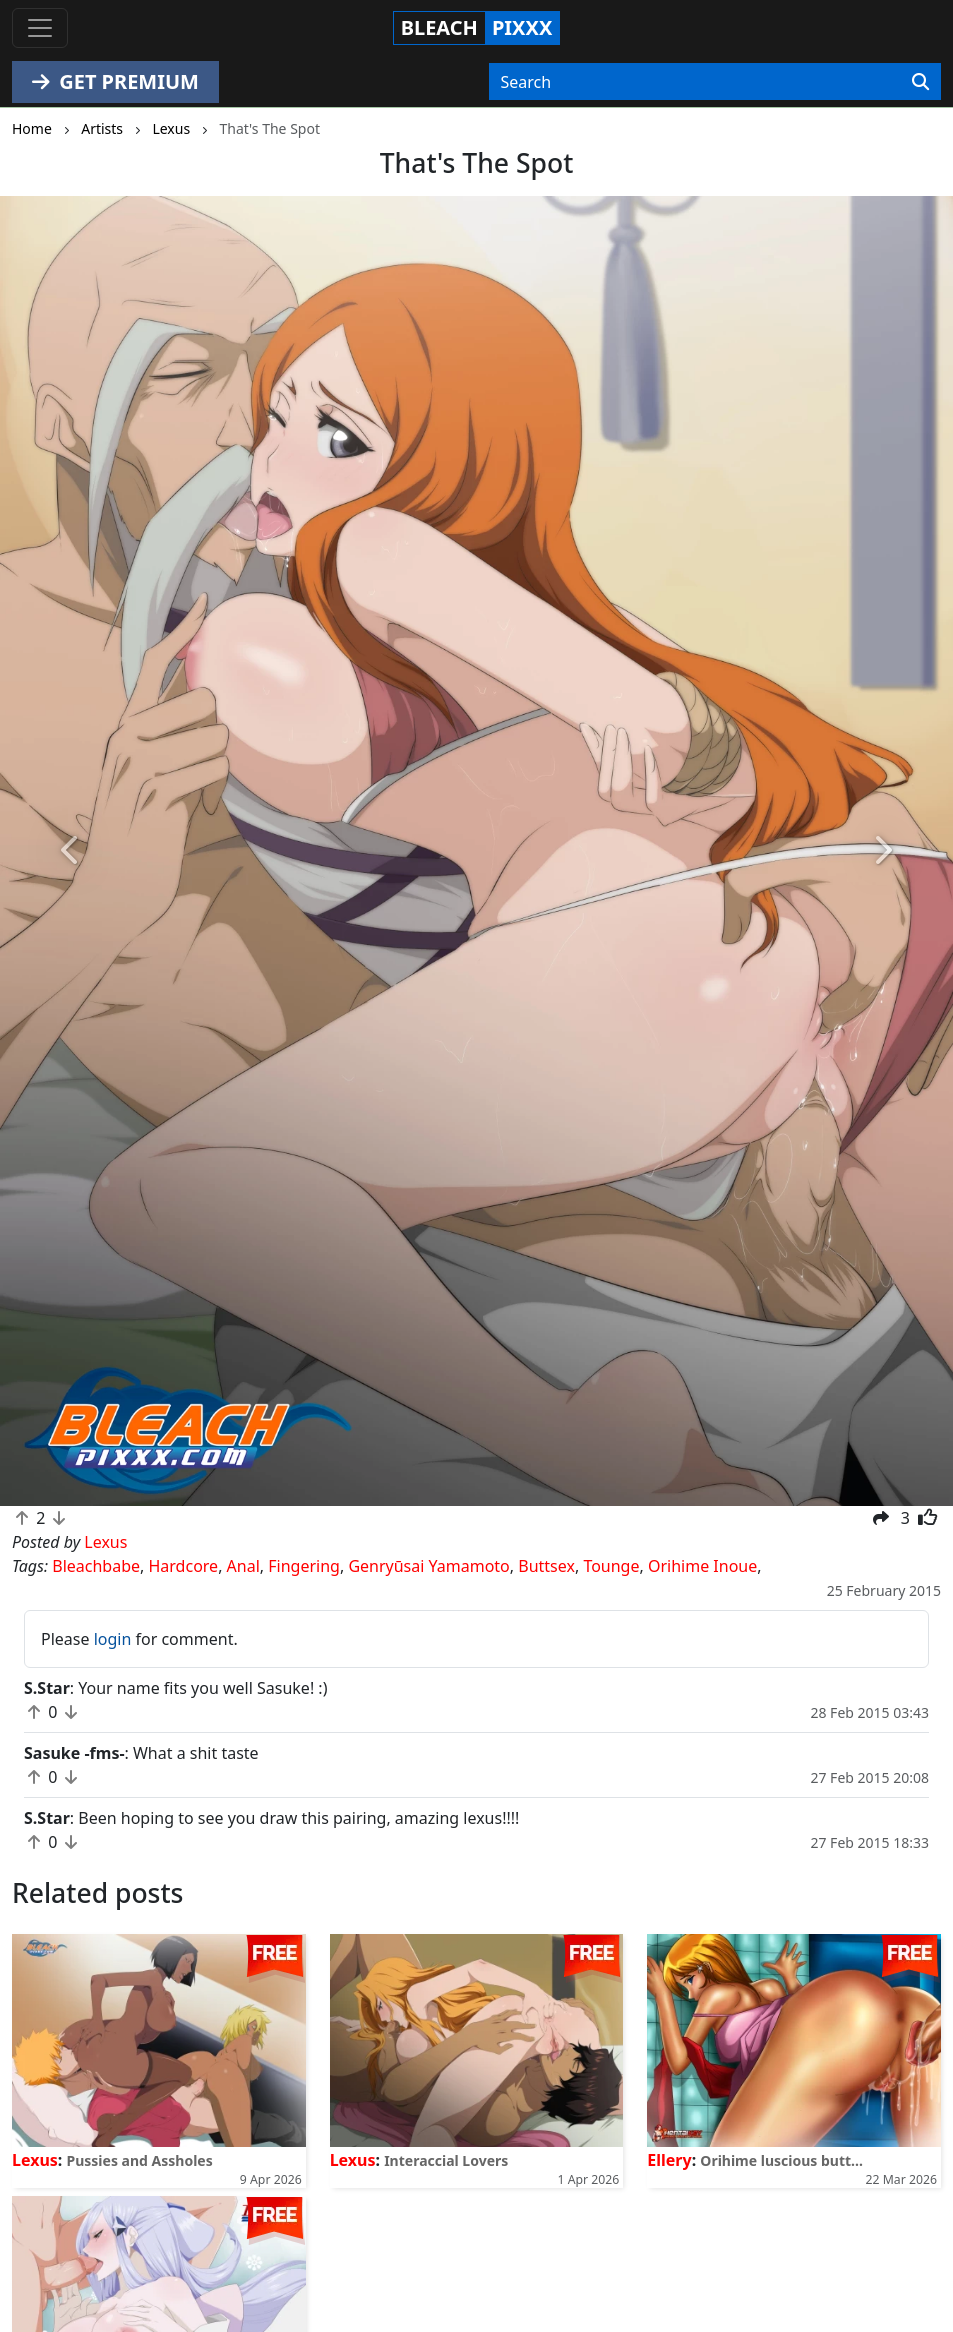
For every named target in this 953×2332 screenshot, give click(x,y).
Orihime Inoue (702, 1566)
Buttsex (546, 1566)
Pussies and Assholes (140, 2160)
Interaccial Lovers (446, 2160)
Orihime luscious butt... (781, 2160)
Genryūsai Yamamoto (428, 1566)
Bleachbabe (96, 1566)
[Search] (920, 82)
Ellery (669, 2160)
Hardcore (184, 1566)
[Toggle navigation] (40, 28)
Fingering (304, 1566)
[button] (71, 851)
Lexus (35, 2160)
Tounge (611, 1566)
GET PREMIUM (115, 81)
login (113, 1639)
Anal (243, 1566)
